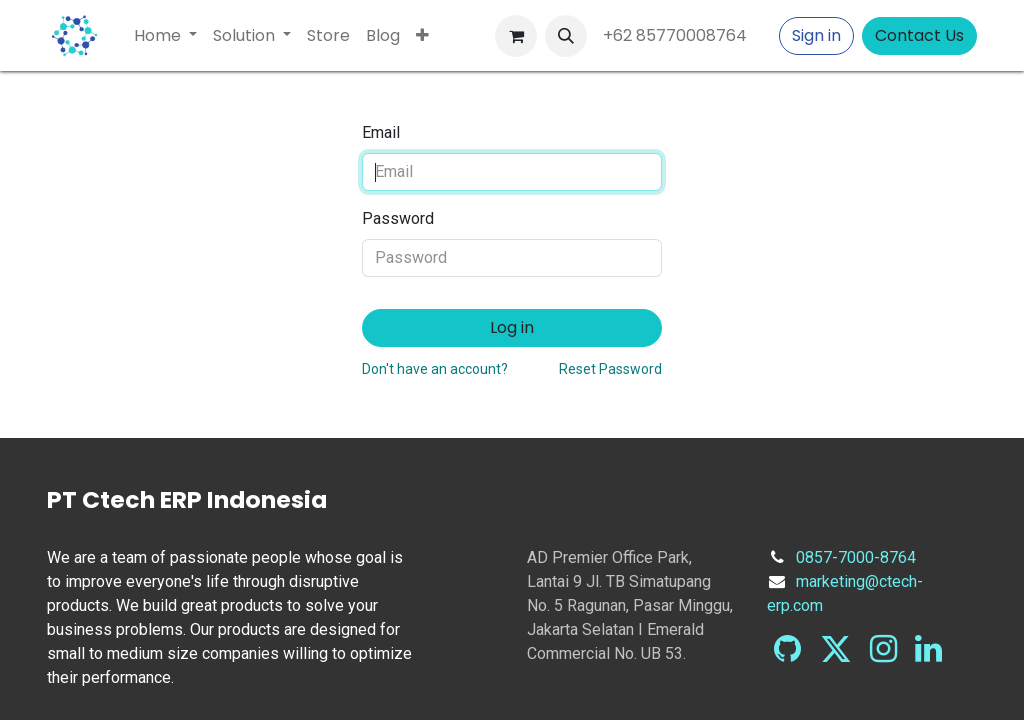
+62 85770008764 (679, 35)
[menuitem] (165, 36)
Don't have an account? (435, 369)
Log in (512, 327)
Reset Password (610, 369)
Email (381, 132)
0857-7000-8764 (856, 557)
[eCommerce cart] (516, 36)
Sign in (816, 35)
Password (398, 218)
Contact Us (919, 35)
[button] (566, 36)
